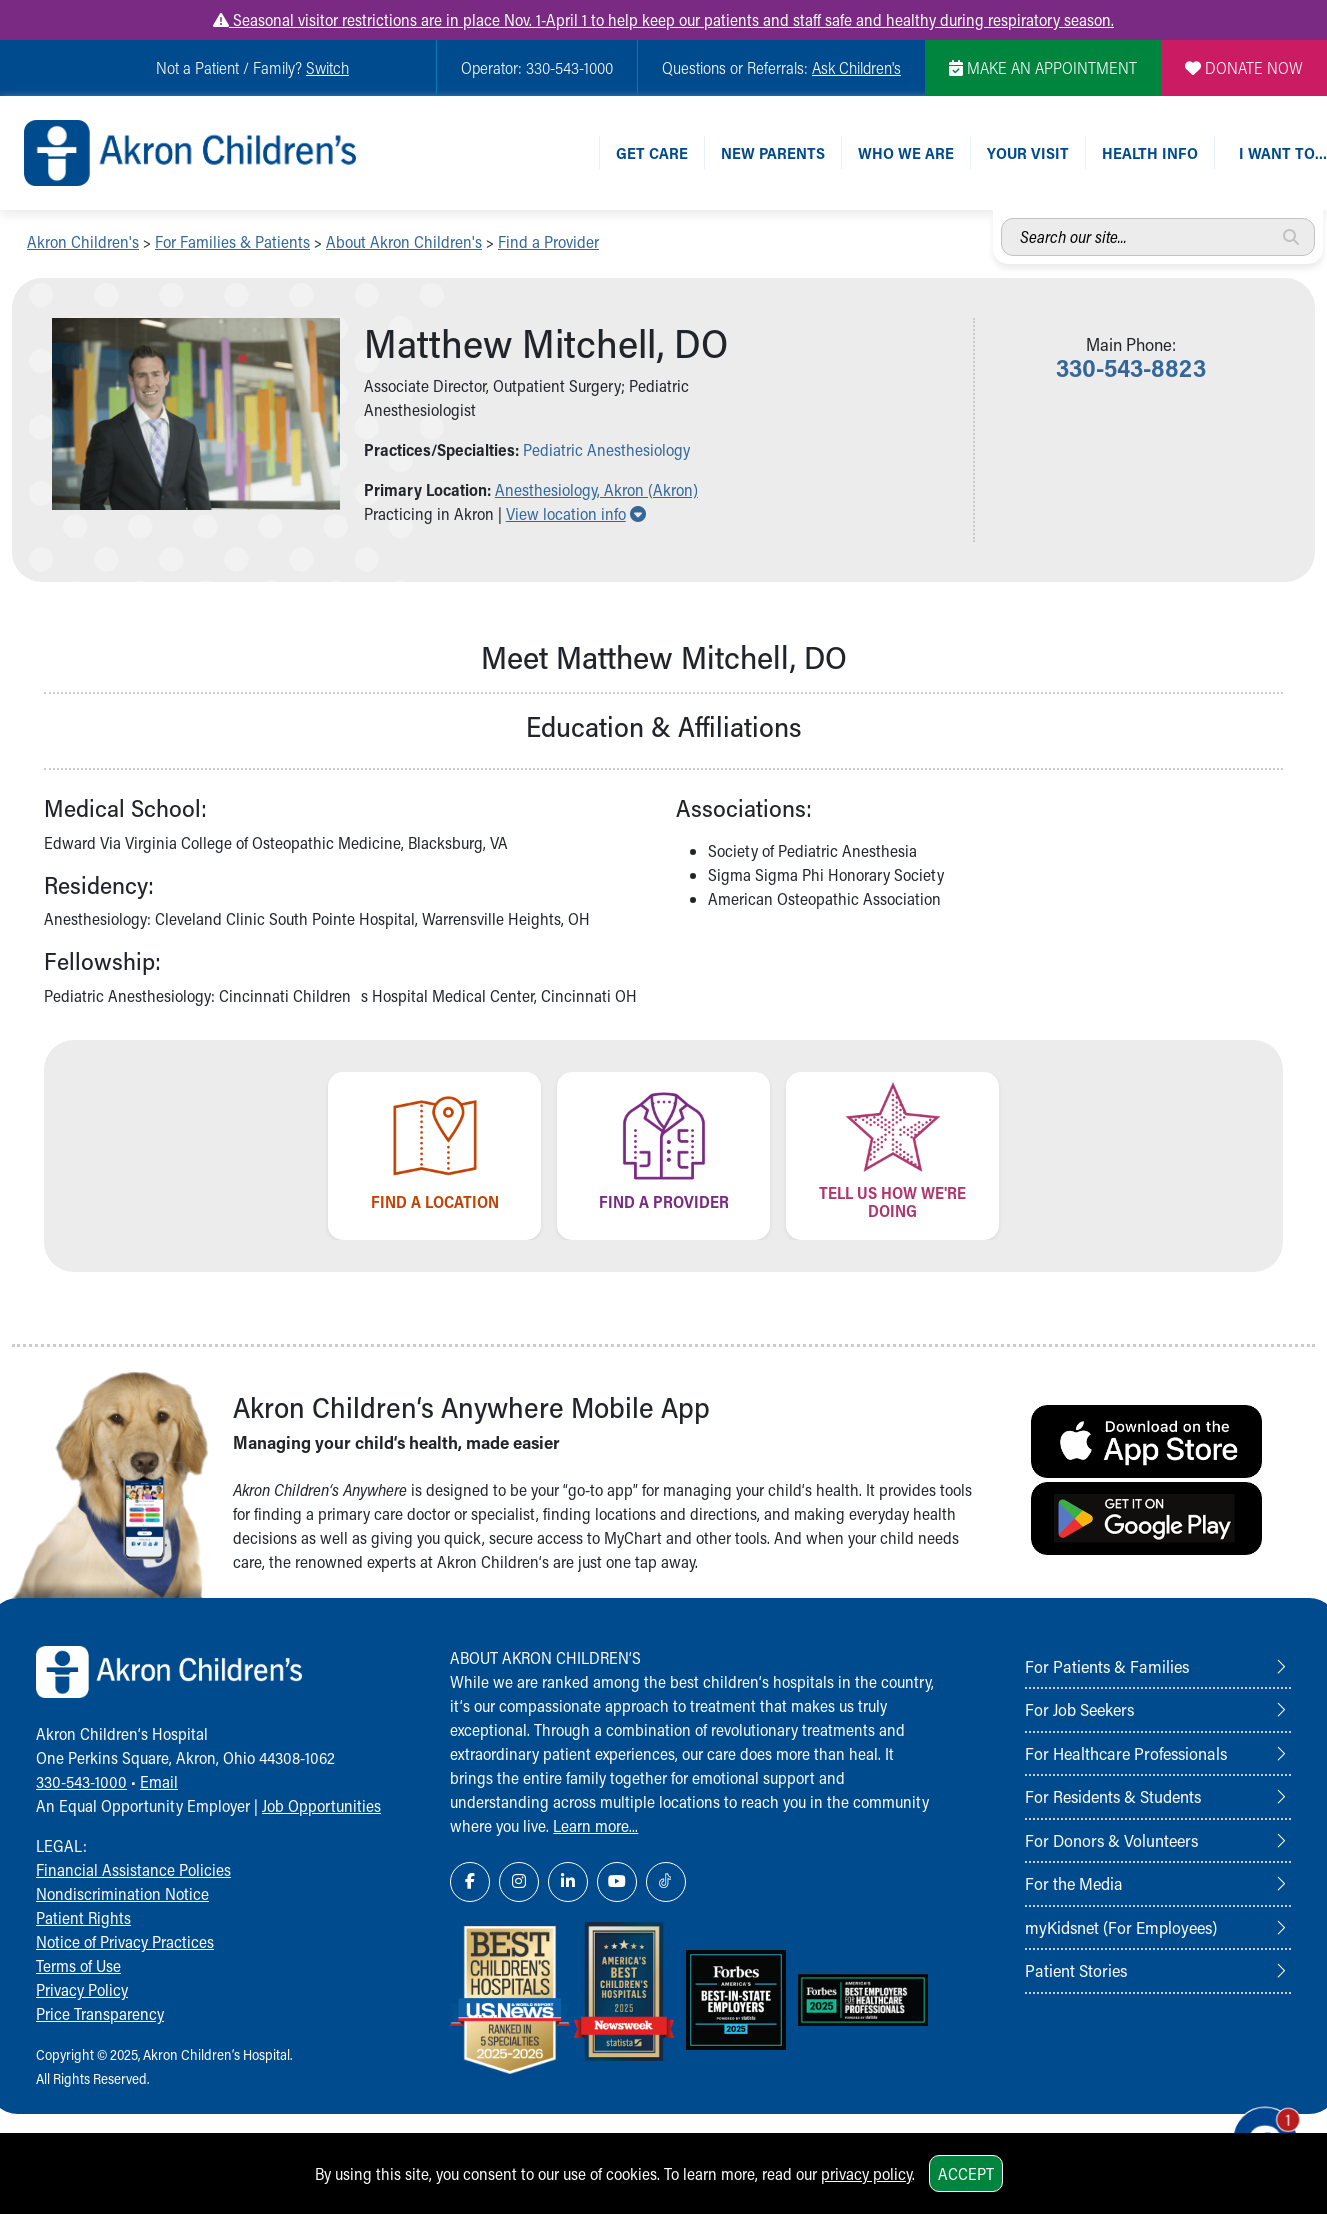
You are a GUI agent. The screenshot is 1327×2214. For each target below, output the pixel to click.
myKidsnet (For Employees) (1121, 1927)
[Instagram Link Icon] (519, 1882)
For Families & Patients (232, 241)
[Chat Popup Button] (1255, 2126)
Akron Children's (83, 241)
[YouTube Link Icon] (617, 1882)
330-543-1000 (81, 1781)
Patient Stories (1076, 1970)
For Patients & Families (1107, 1666)
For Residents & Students (1113, 1796)
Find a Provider (548, 241)
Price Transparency (100, 2013)
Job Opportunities (321, 1805)
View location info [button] (576, 513)
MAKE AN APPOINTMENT (1043, 67)
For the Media (1074, 1883)
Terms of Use (78, 1965)
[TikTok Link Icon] (666, 1882)
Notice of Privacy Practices (125, 1941)
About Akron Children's (404, 241)
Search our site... (1001, 218)
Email (159, 1781)
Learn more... (595, 1825)
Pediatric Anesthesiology (606, 449)
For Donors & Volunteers (1111, 1840)
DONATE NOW (1244, 67)
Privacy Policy (82, 1989)
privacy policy (866, 2173)
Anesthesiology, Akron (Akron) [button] (596, 489)
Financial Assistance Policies (133, 1869)
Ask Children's (856, 67)
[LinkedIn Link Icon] (568, 1882)
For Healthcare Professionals (1126, 1753)
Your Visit (1028, 152)
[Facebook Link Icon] (470, 1882)
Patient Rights (83, 1917)
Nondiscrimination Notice (122, 1893)
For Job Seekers (1079, 1709)
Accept (966, 2173)
